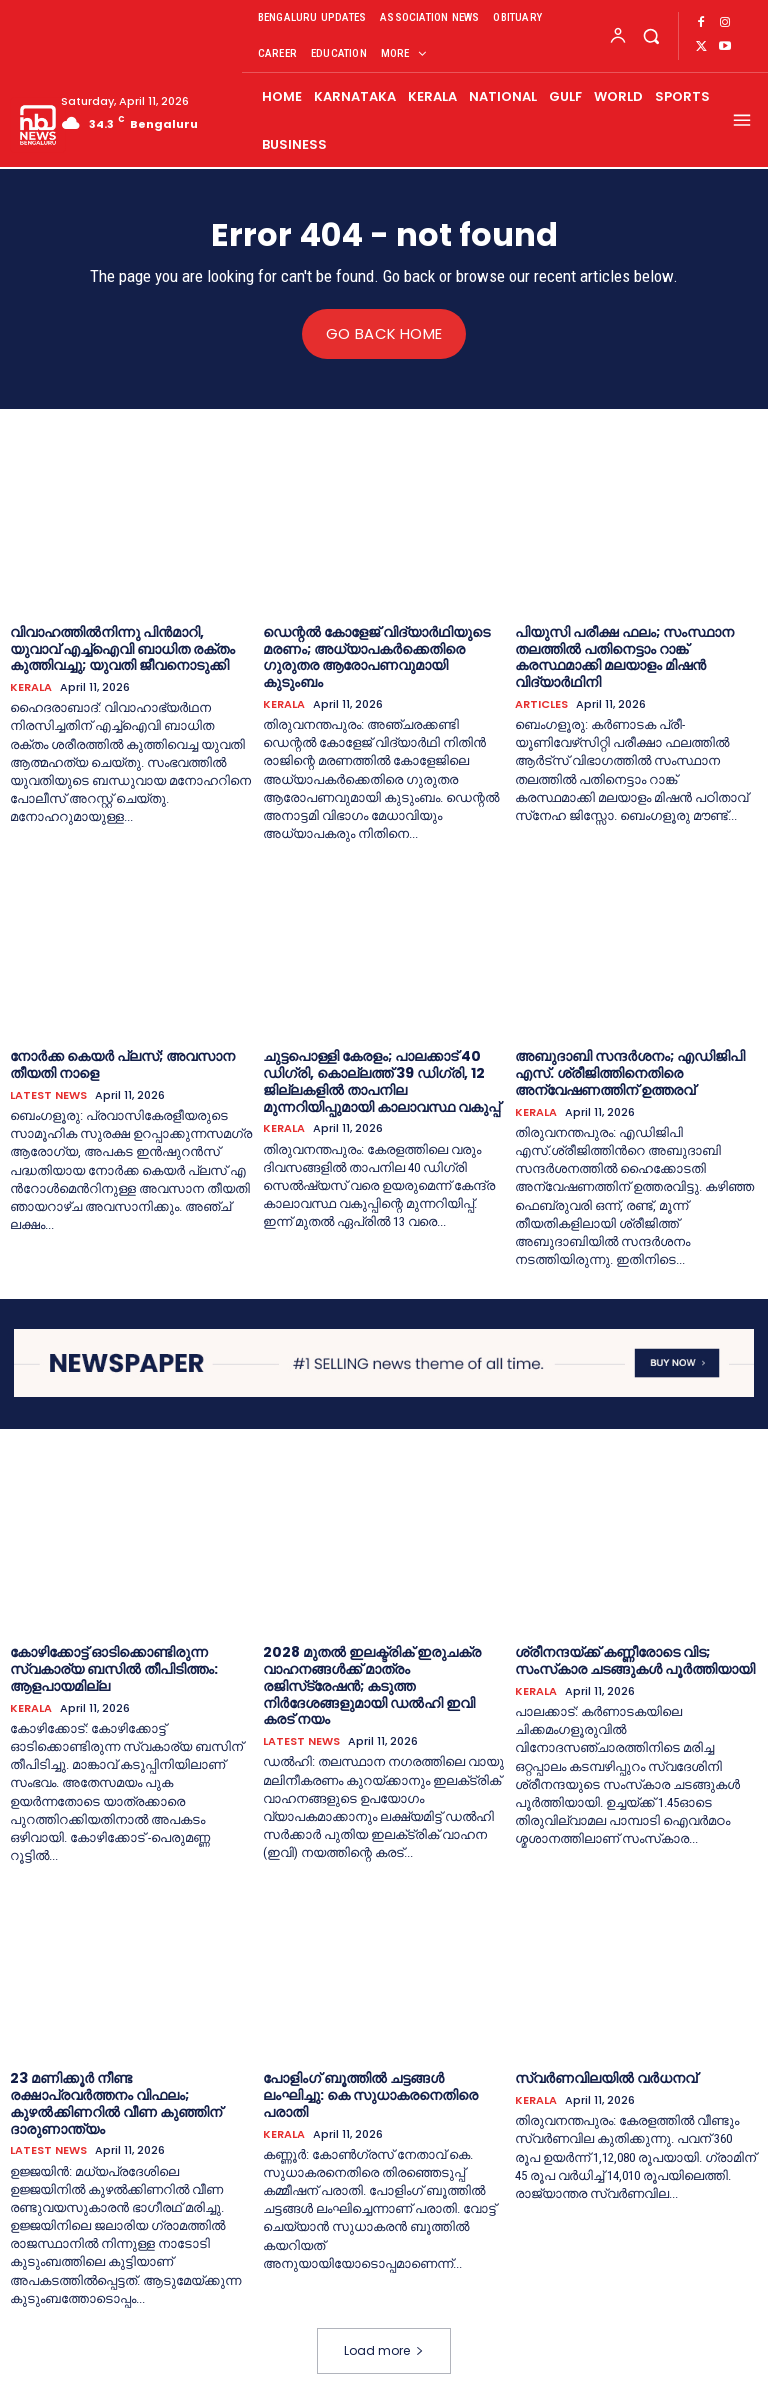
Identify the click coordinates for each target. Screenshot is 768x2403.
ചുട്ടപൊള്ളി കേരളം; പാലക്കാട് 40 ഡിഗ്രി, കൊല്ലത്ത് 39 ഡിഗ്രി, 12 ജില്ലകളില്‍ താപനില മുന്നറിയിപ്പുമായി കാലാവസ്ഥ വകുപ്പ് (381, 1081)
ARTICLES (541, 703)
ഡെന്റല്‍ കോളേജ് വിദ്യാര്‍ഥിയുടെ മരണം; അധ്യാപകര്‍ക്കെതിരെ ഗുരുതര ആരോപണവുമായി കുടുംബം (376, 656)
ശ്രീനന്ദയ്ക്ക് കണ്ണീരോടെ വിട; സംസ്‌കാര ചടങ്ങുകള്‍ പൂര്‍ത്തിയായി (635, 1660)
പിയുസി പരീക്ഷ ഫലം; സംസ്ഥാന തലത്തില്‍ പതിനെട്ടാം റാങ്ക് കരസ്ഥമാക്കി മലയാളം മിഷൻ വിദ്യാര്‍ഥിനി (624, 656)
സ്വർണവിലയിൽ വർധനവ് (606, 2078)
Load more (384, 2349)
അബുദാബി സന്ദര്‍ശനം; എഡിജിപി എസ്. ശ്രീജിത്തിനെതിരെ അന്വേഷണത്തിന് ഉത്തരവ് (630, 1073)
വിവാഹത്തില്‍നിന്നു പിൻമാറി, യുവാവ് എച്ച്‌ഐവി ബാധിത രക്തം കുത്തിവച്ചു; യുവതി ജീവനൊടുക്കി (122, 648)
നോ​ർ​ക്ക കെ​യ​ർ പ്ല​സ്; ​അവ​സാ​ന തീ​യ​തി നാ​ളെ (122, 1064)
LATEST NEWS (48, 1094)
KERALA (31, 687)
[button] (650, 35)
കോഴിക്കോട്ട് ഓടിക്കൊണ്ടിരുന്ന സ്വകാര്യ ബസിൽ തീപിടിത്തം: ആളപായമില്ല (114, 1669)
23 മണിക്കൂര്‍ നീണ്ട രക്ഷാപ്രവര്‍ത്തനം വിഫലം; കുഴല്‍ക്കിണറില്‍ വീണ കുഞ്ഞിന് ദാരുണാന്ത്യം (116, 2103)
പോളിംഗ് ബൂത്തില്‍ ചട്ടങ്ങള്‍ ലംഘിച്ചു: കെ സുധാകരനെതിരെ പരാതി (370, 2095)
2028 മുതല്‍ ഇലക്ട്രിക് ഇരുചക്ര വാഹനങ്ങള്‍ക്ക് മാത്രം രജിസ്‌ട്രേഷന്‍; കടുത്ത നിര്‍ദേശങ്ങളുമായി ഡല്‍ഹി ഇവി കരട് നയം (372, 1685)
